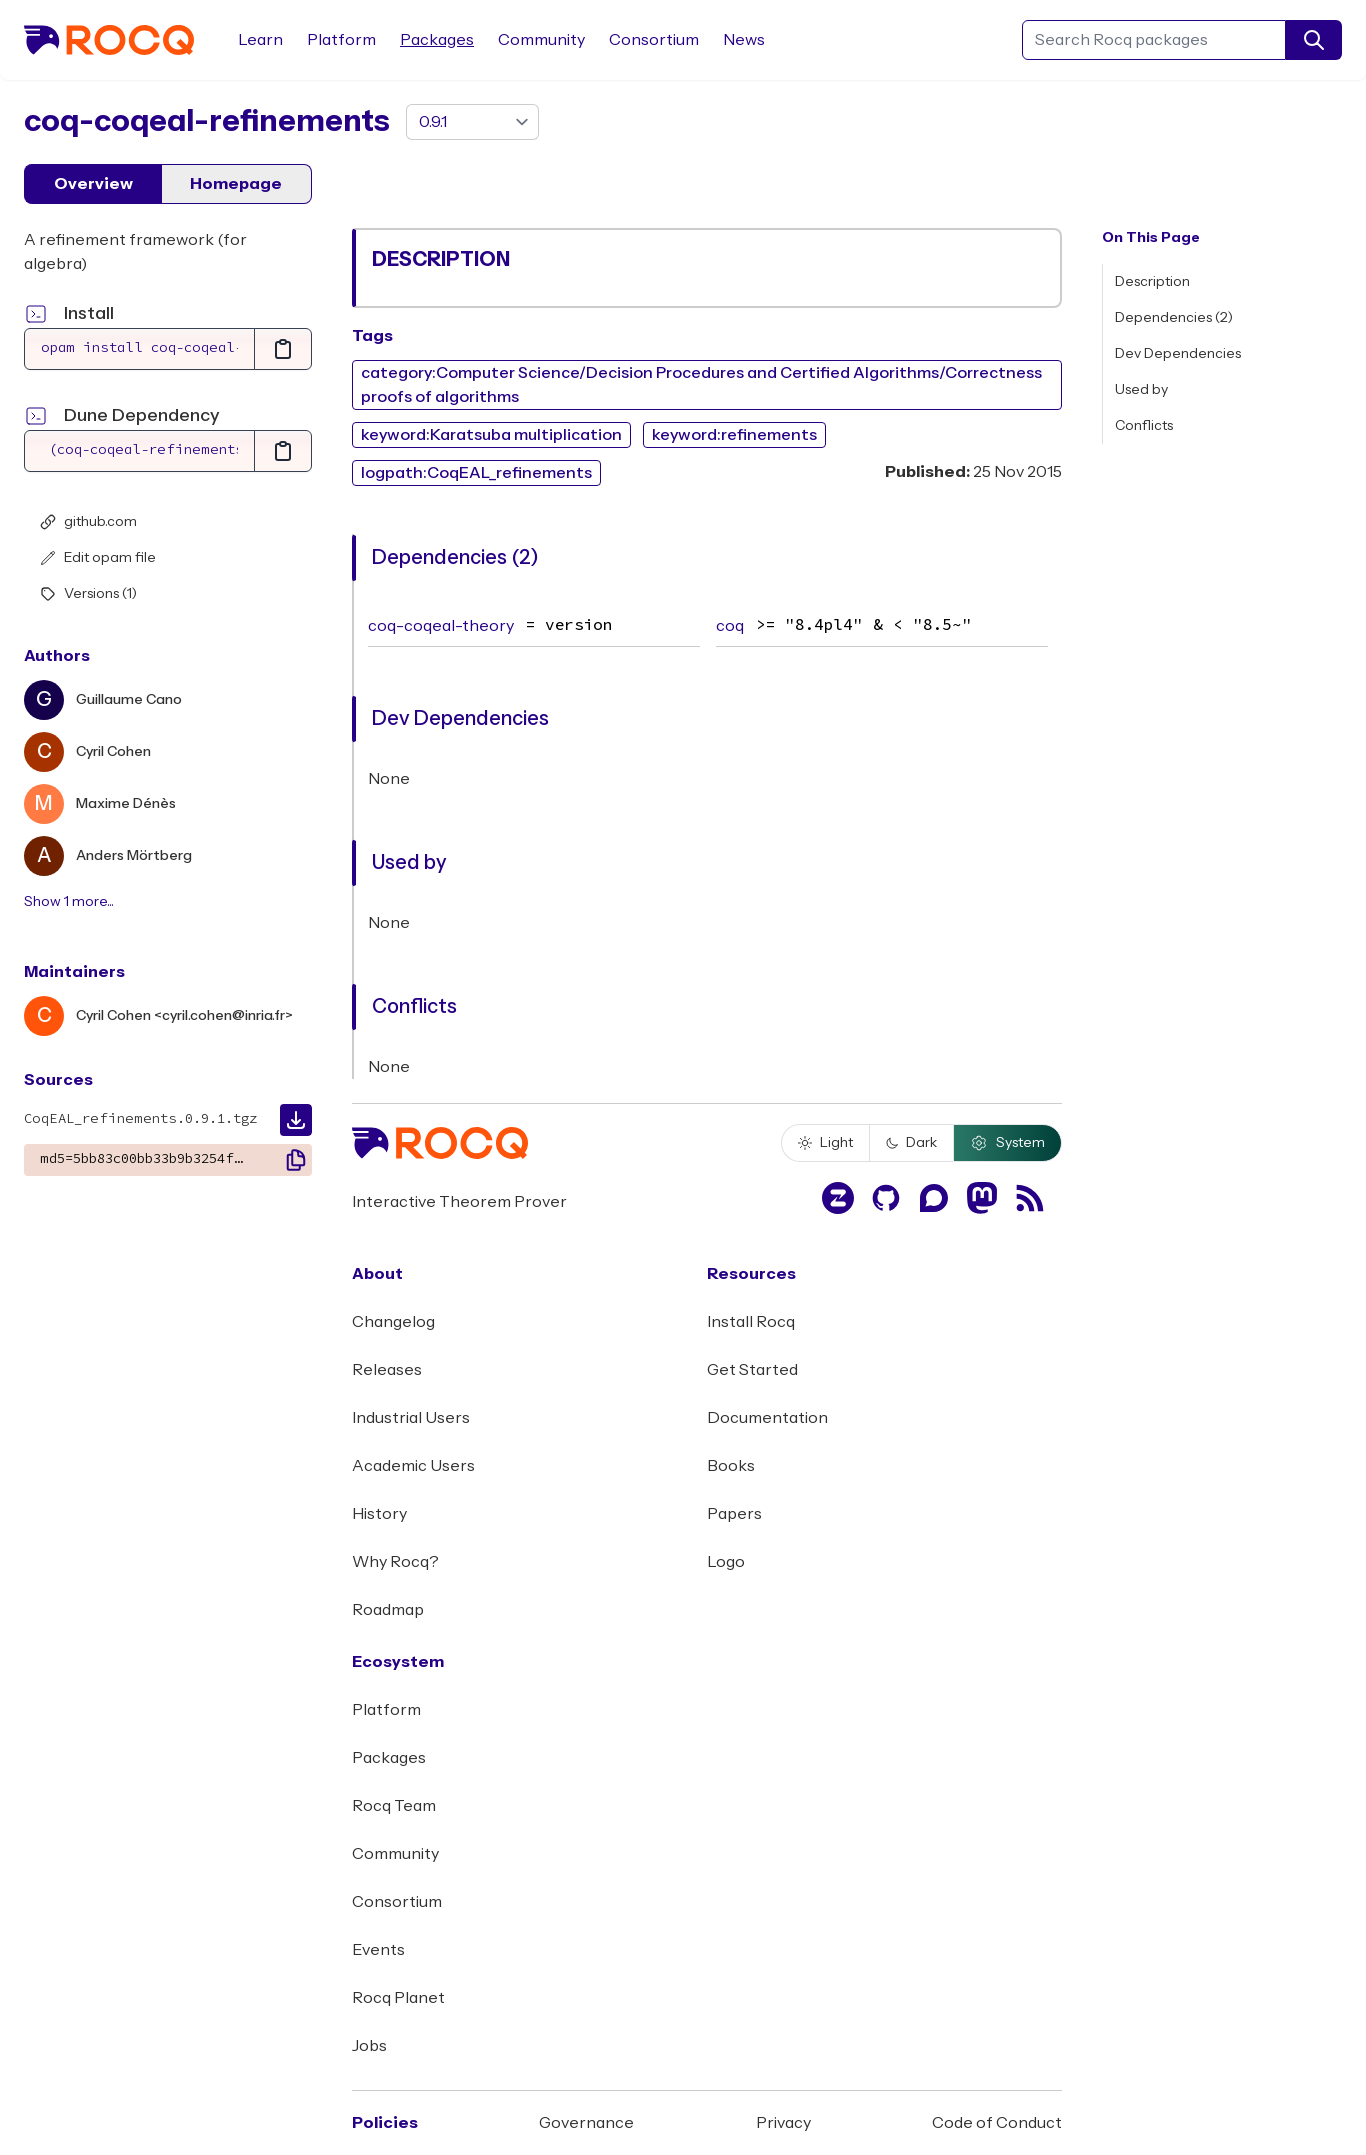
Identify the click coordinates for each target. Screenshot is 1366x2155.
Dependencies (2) (1174, 318)
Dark (911, 1143)
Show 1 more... (69, 902)
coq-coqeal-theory (441, 626)
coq (730, 626)
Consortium (654, 40)
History (379, 1514)
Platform (341, 40)
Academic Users (413, 1466)
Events (378, 1950)
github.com (88, 522)
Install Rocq (751, 1322)
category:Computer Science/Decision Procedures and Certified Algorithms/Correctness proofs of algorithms (701, 385)
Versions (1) (88, 594)
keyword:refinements (734, 435)
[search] (1314, 40)
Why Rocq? (395, 1562)
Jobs (369, 2046)
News (744, 40)
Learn (260, 40)
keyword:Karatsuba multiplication (491, 435)
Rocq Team (394, 1806)
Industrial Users (411, 1418)
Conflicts (1144, 426)
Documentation (767, 1418)
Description (1152, 282)
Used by (1141, 390)
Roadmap (388, 1610)
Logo (726, 1562)
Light (825, 1143)
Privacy (783, 2123)
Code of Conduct (997, 2123)
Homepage (236, 184)
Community (541, 40)
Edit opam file (98, 558)
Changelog (393, 1322)
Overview (93, 184)
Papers (734, 1514)
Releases (387, 1370)
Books (731, 1466)
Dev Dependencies (1178, 354)
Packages (437, 40)
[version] (472, 122)
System (1007, 1143)
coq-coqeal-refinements (207, 121)
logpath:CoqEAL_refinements (476, 473)
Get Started (752, 1370)
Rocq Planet (398, 1998)
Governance (586, 2123)
